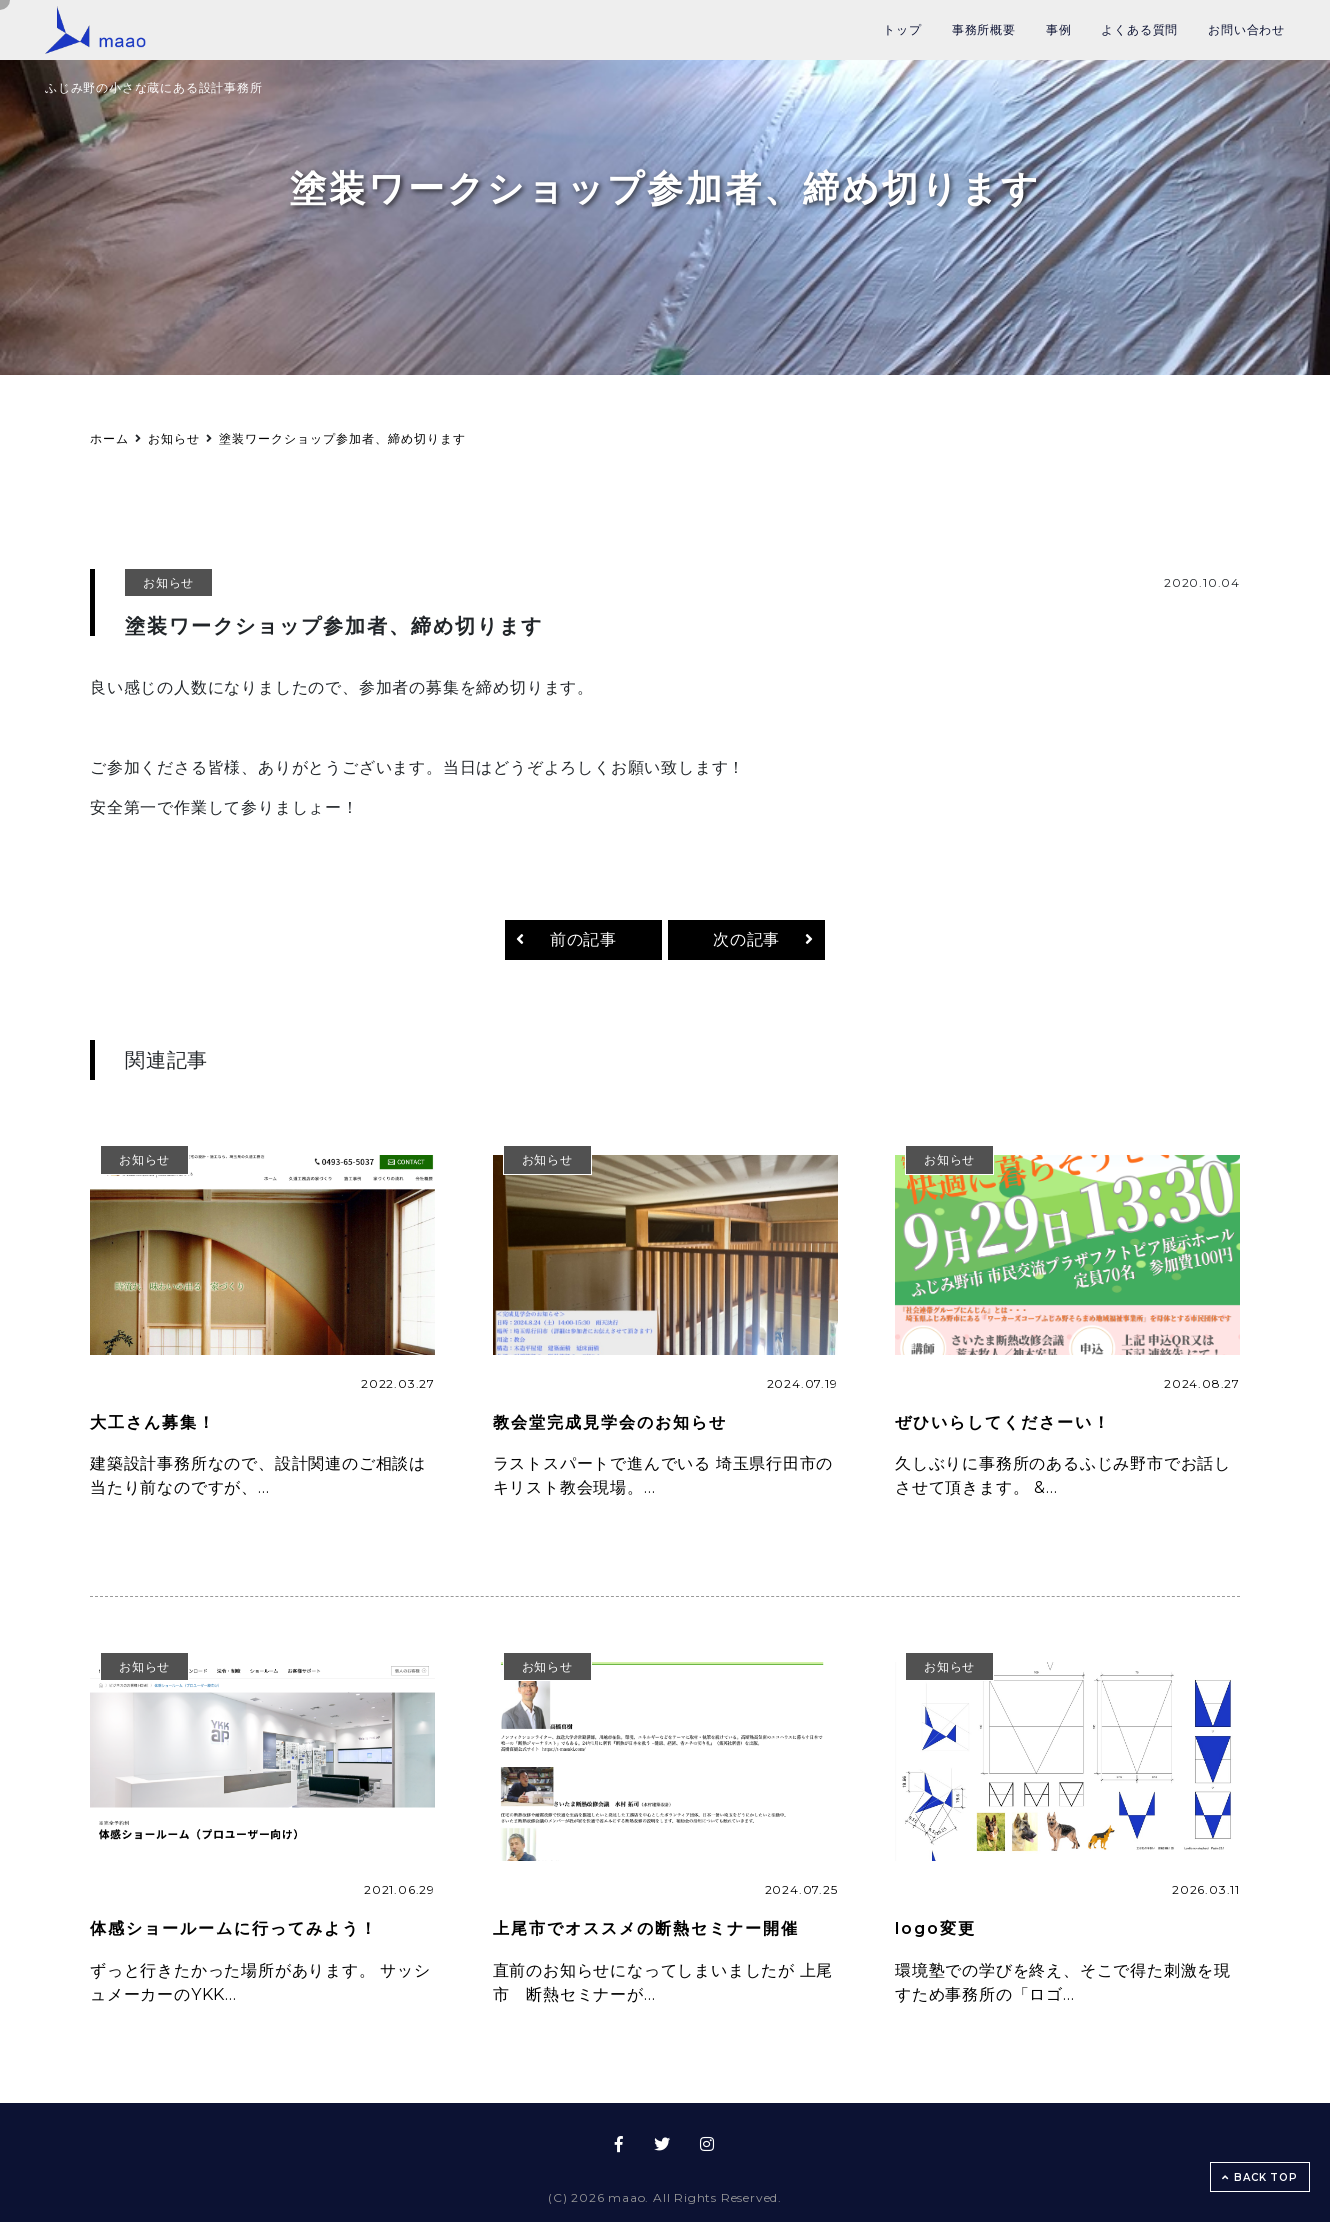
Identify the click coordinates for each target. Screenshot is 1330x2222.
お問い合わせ (1246, 29)
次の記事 (746, 939)
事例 (1059, 29)
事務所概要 (984, 29)
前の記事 (583, 939)
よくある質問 (1139, 29)
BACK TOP (1259, 2177)
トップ (902, 29)
